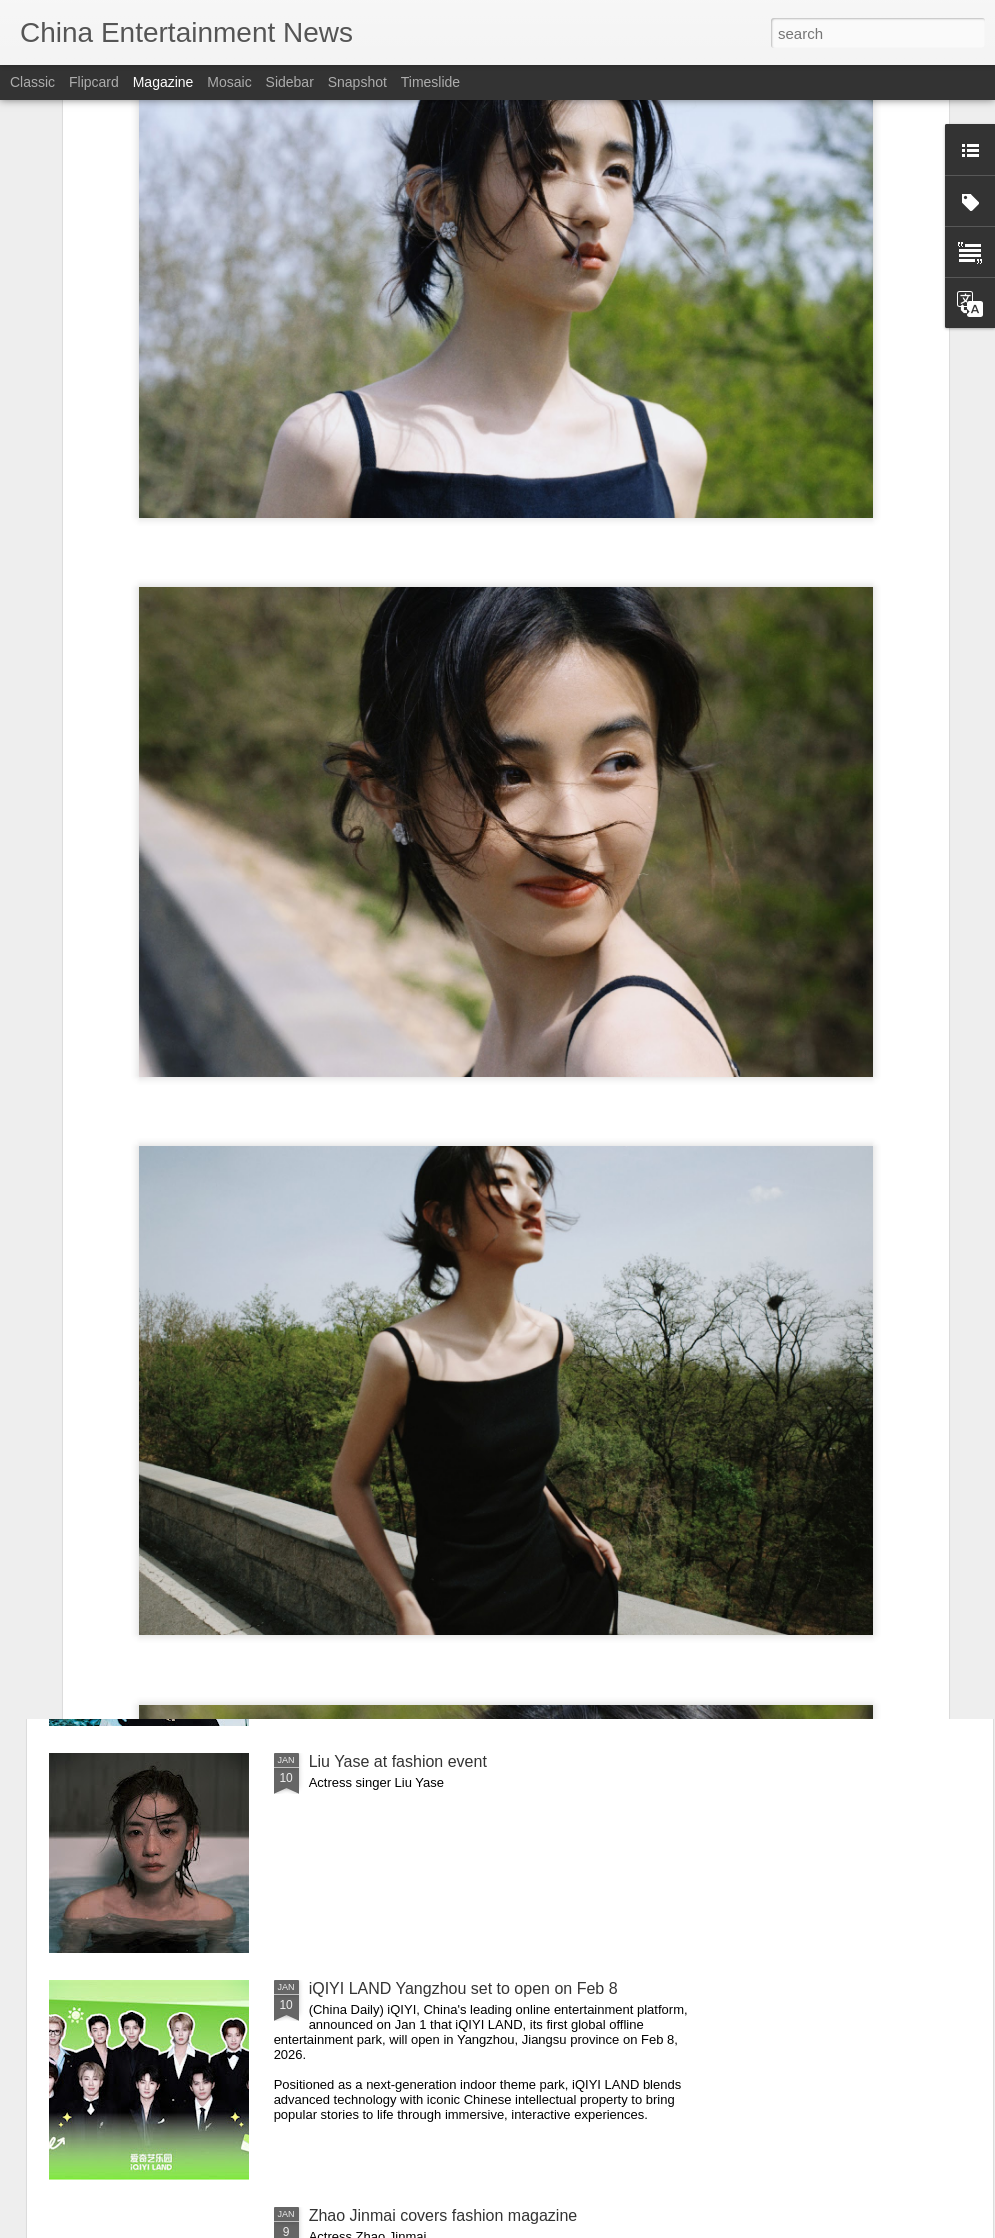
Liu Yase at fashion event (398, 1761)
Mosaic (229, 82)
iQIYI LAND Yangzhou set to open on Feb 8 (463, 1988)
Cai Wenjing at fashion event (410, 1307)
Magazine (163, 82)
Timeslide (430, 82)
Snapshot (357, 82)
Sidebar (290, 82)
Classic (32, 82)
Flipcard (94, 82)
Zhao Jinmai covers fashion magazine (443, 2215)
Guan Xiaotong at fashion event (421, 1534)
